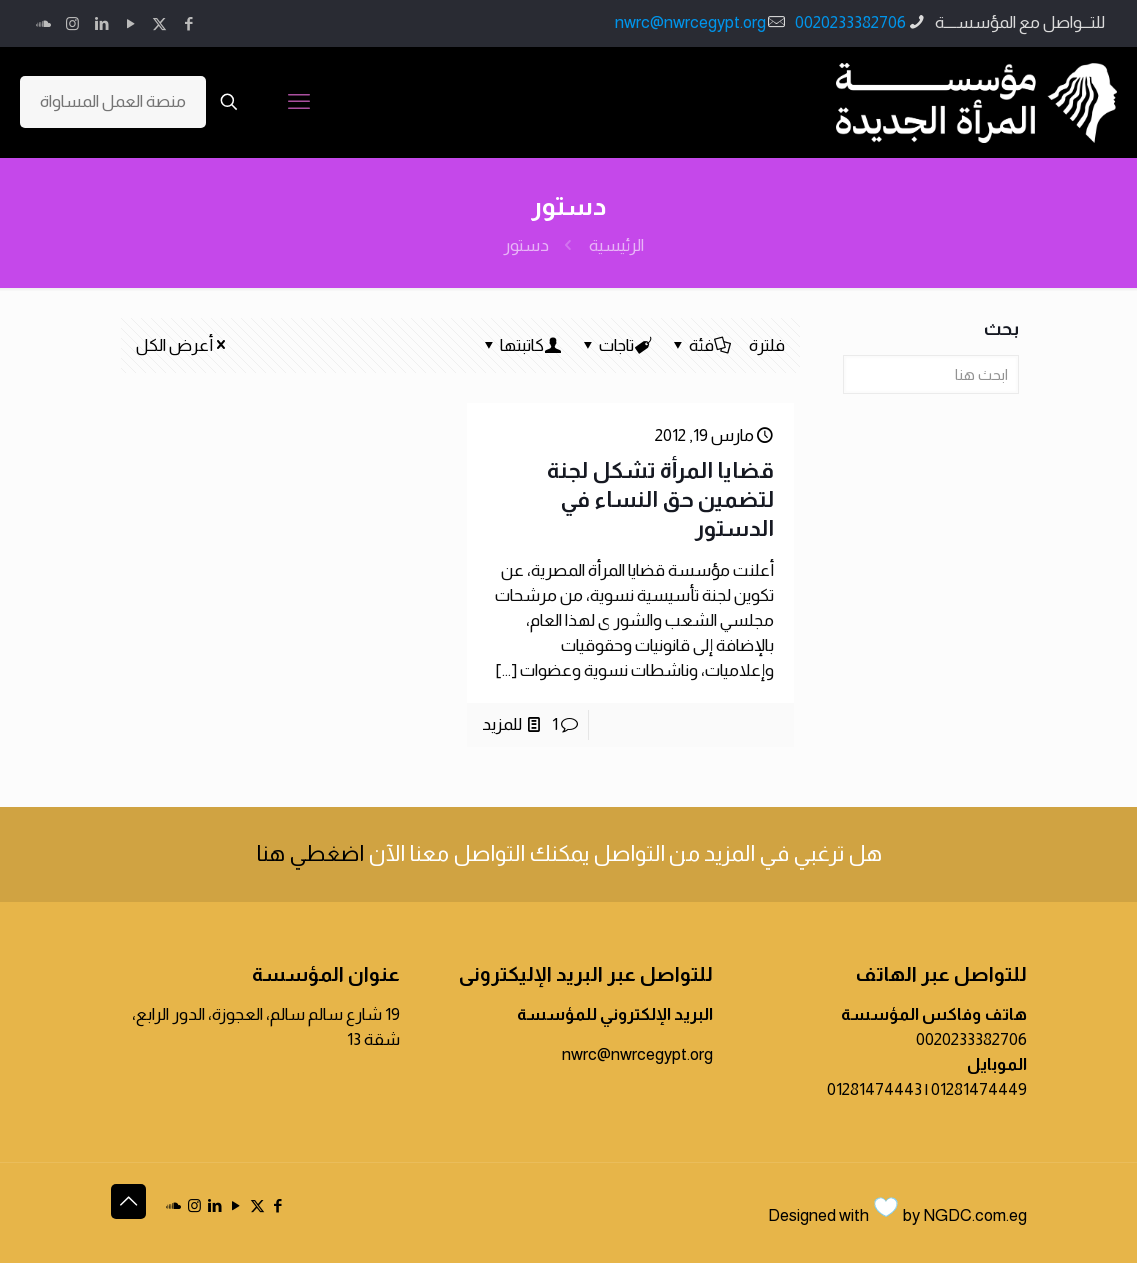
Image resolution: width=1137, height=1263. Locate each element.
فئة (700, 345)
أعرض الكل (183, 345)
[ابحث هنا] (930, 374)
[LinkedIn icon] (101, 23)
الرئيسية (616, 245)
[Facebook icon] (188, 23)
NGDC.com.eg (975, 1215)
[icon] (43, 23)
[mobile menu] (299, 102)
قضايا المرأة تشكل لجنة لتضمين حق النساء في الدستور (660, 499)
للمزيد (502, 724)
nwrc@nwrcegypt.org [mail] (690, 22)
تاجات (615, 345)
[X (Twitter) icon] (159, 23)
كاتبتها (520, 345)
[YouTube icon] (130, 23)
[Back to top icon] (128, 1201)
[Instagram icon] (72, 23)
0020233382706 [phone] (850, 22)
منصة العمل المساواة (113, 101)
